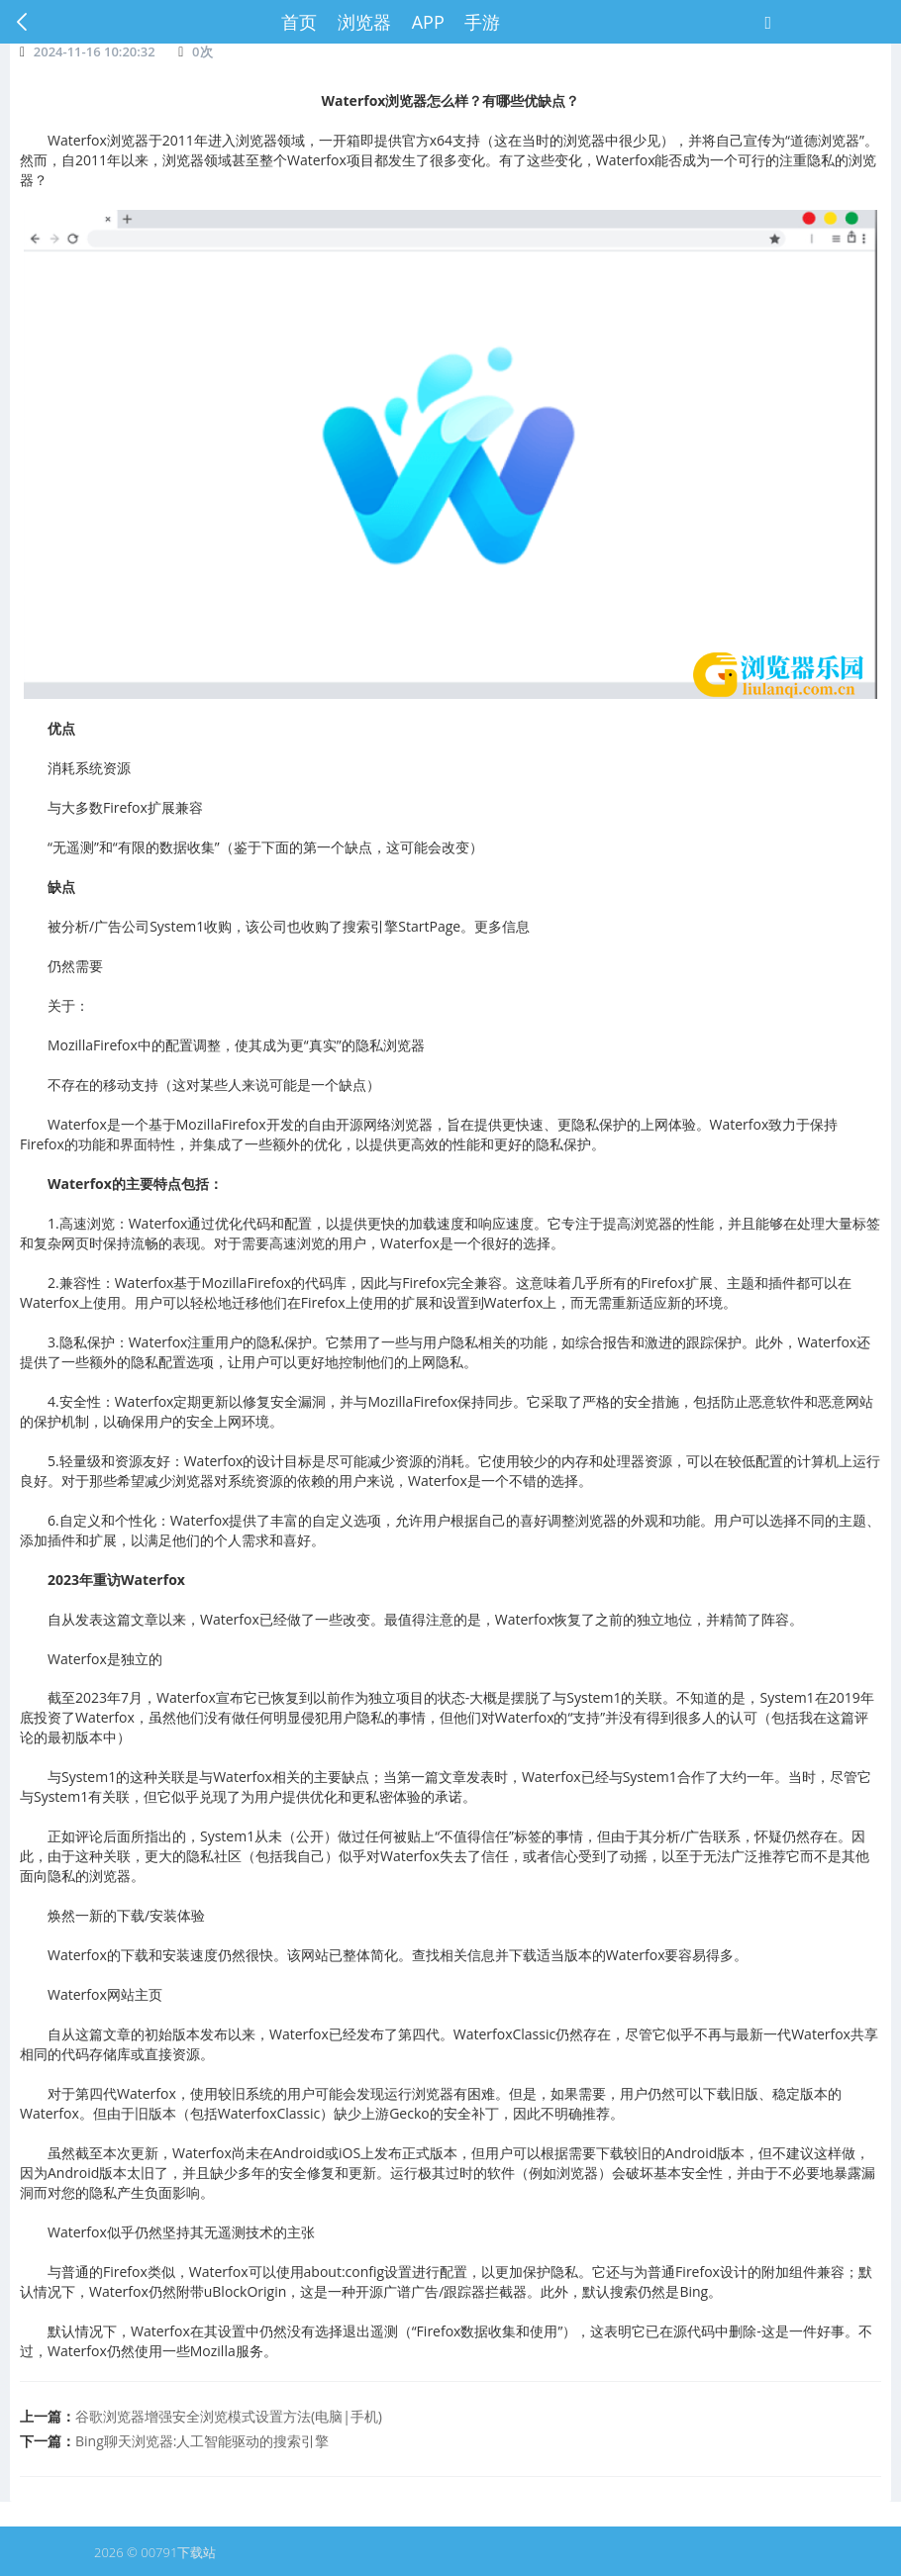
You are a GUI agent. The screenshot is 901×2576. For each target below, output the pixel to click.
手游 (482, 22)
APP (428, 22)
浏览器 (364, 22)
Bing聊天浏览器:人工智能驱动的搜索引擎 (202, 2440)
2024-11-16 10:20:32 (94, 51)
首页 (299, 22)
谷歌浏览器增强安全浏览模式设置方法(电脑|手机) (228, 2416)
